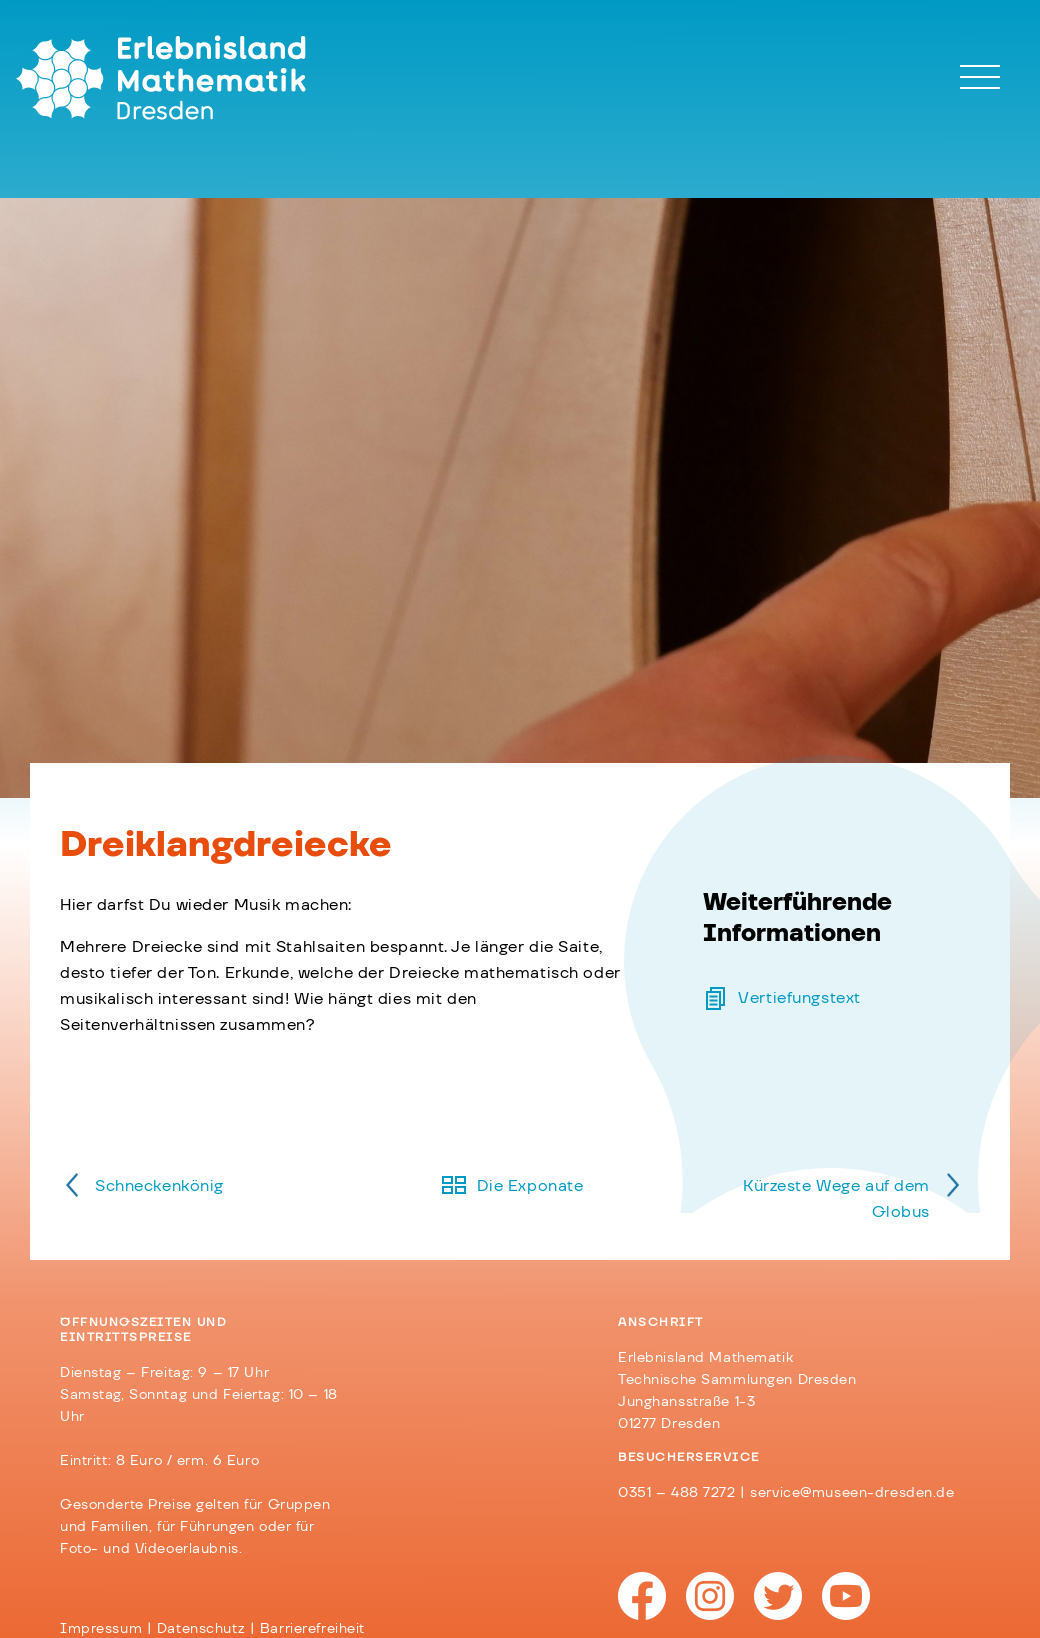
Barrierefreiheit (312, 1629)
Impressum (101, 1629)
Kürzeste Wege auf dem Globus (836, 1199)
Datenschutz (201, 1629)
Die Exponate (530, 1186)
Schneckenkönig (159, 1186)
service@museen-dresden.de (852, 1493)
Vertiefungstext (799, 998)
